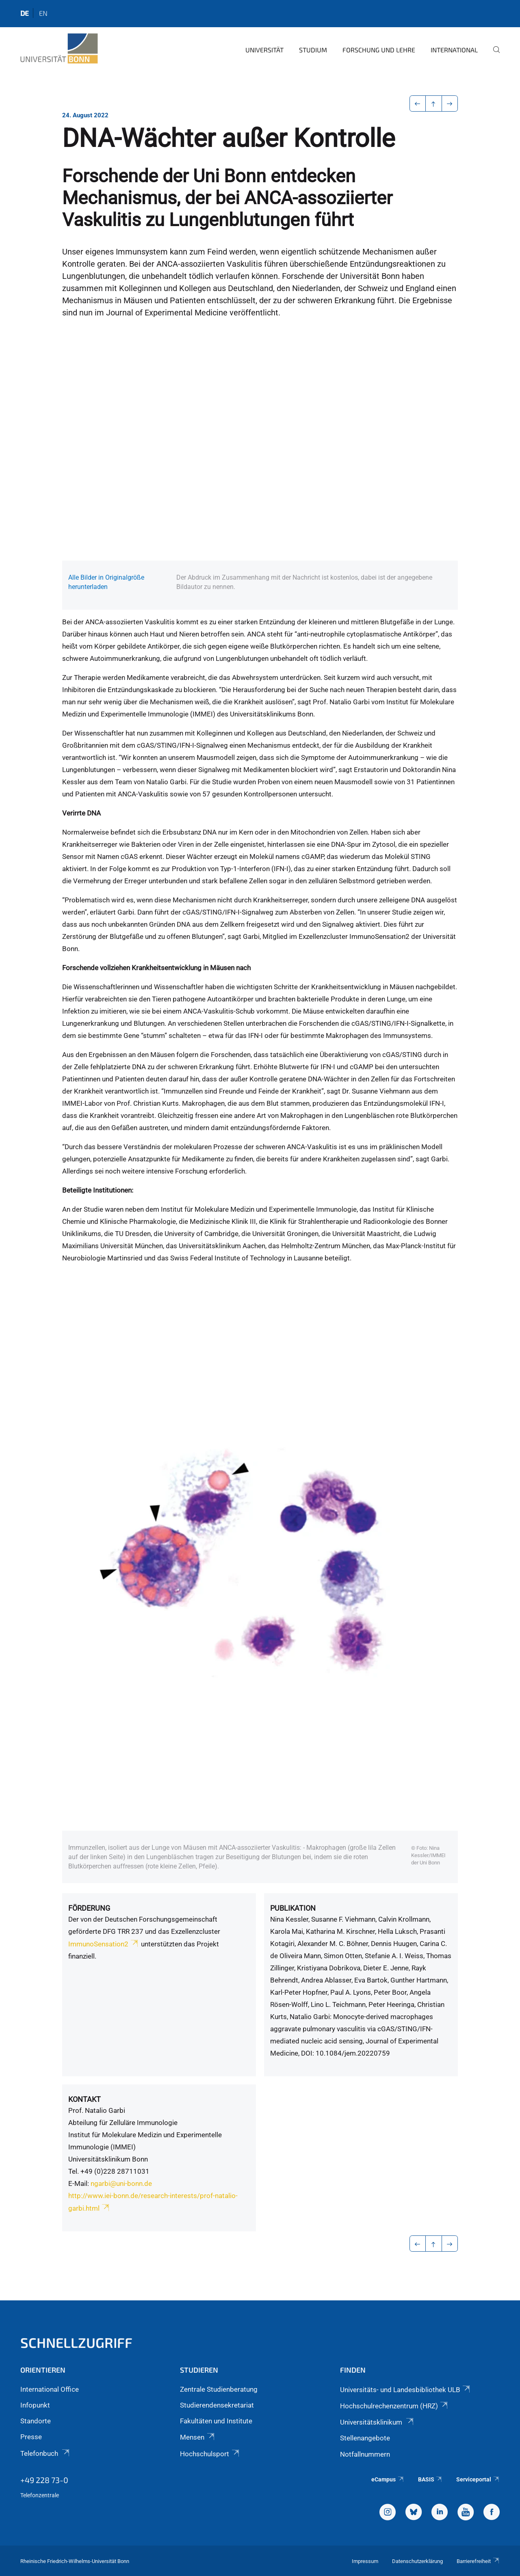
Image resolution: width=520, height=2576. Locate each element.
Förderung (89, 1908)
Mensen (197, 2437)
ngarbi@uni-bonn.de (121, 2183)
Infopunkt (35, 2405)
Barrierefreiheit (478, 2561)
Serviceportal (478, 2479)
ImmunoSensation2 (103, 1944)
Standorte (35, 2421)
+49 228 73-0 (44, 2480)
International (454, 50)
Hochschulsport (210, 2454)
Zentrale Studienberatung (219, 2389)
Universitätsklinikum (377, 2422)
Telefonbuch (45, 2453)
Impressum (365, 2561)
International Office (49, 2389)
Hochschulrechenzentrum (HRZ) (394, 2406)
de (24, 13)
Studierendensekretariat (217, 2405)
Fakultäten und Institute (216, 2421)
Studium (313, 50)
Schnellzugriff (76, 2342)
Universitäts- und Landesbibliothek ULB (405, 2390)
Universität (264, 50)
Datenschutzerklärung (417, 2561)
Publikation (293, 1908)
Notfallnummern (365, 2454)
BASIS (430, 2479)
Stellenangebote (365, 2438)
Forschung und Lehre (378, 50)
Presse (31, 2437)
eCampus (387, 2479)
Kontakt (84, 2099)
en (43, 13)
